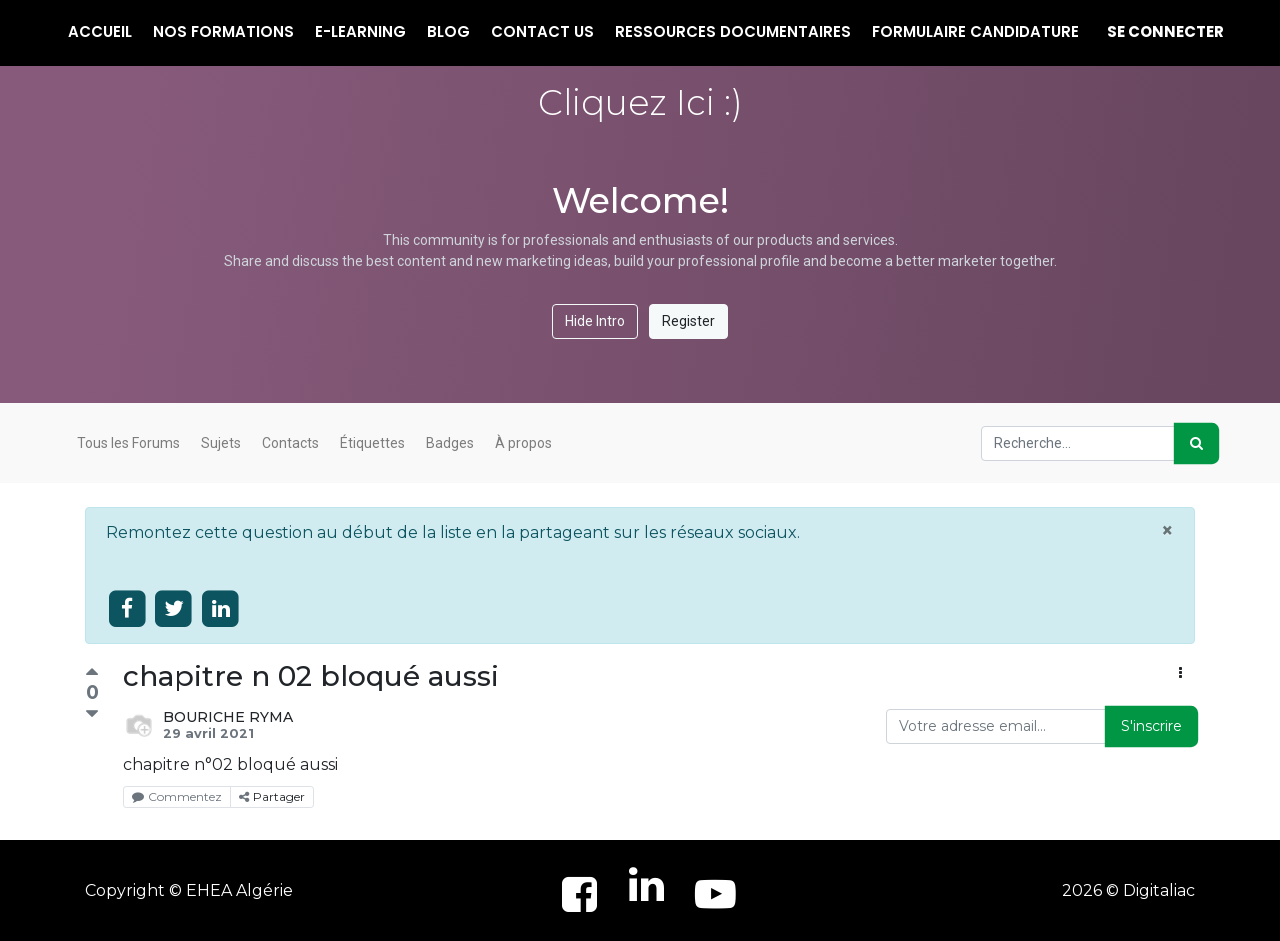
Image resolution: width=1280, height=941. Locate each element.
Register (688, 321)
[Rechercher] (1196, 443)
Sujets (221, 443)
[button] (1180, 673)
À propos (523, 443)
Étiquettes (372, 443)
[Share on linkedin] (220, 609)
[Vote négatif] (92, 714)
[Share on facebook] (127, 609)
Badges (450, 443)
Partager (272, 796)
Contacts (290, 443)
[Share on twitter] (174, 609)
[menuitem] (100, 32)
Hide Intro (595, 321)
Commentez (177, 796)
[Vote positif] (92, 674)
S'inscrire (1151, 726)
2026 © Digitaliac (1128, 890)
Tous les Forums (128, 443)
